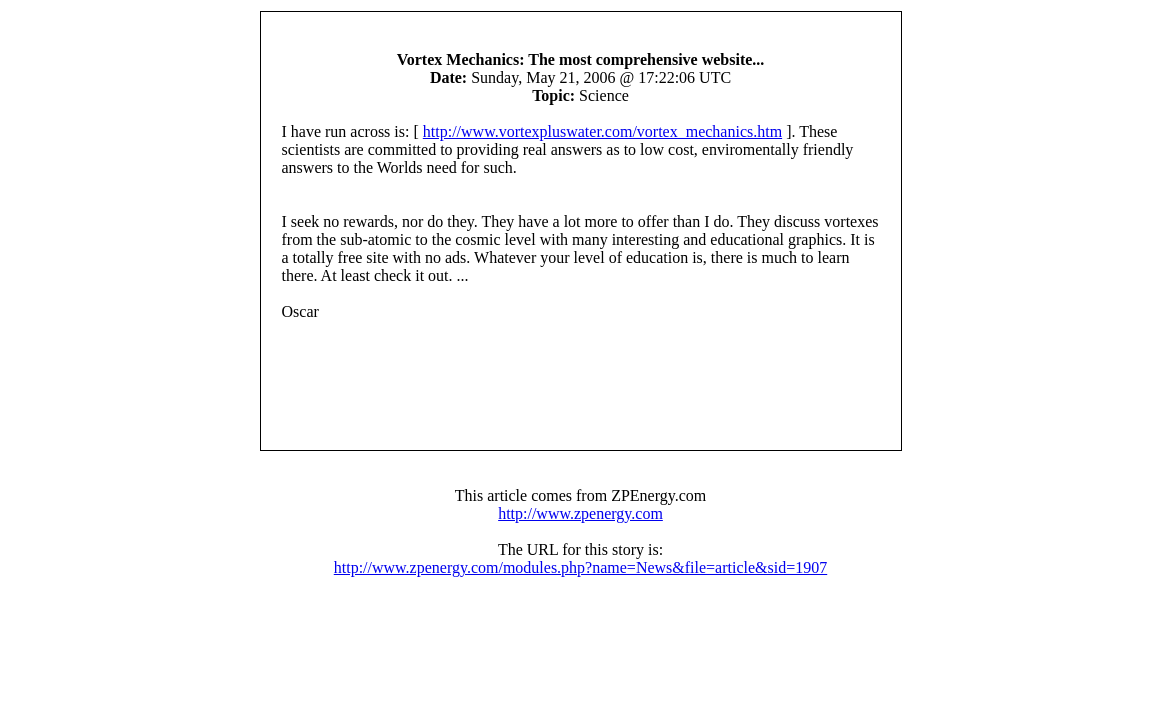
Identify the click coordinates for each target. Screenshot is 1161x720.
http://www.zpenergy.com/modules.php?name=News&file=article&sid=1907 (580, 567)
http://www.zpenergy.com (580, 513)
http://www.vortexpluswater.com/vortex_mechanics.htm (602, 131)
